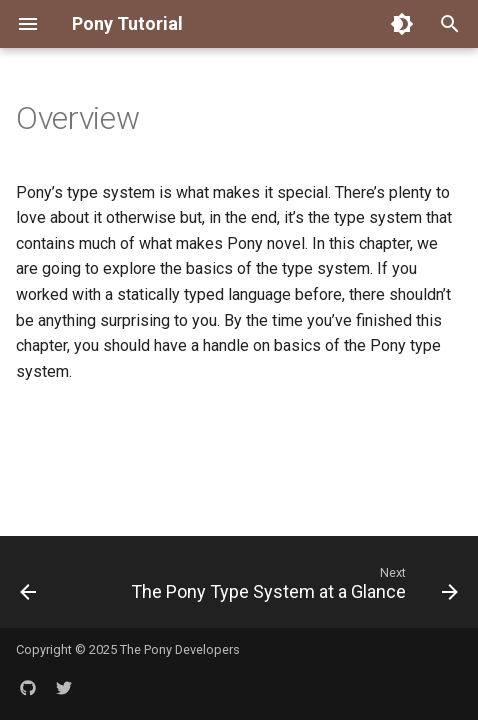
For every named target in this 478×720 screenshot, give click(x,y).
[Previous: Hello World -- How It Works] (28, 588)
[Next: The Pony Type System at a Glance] (292, 588)
